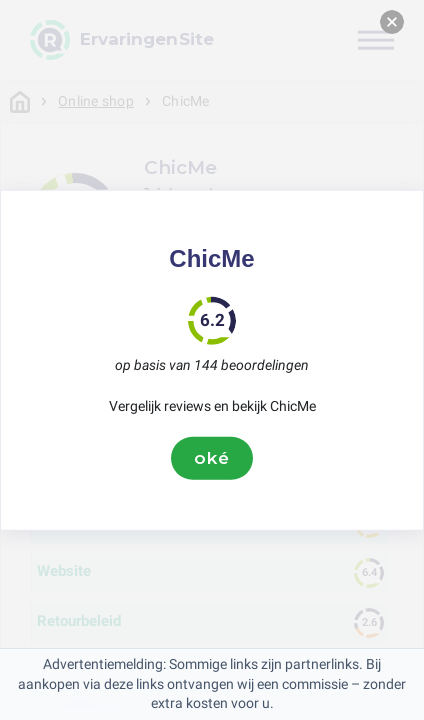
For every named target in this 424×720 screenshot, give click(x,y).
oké (212, 458)
